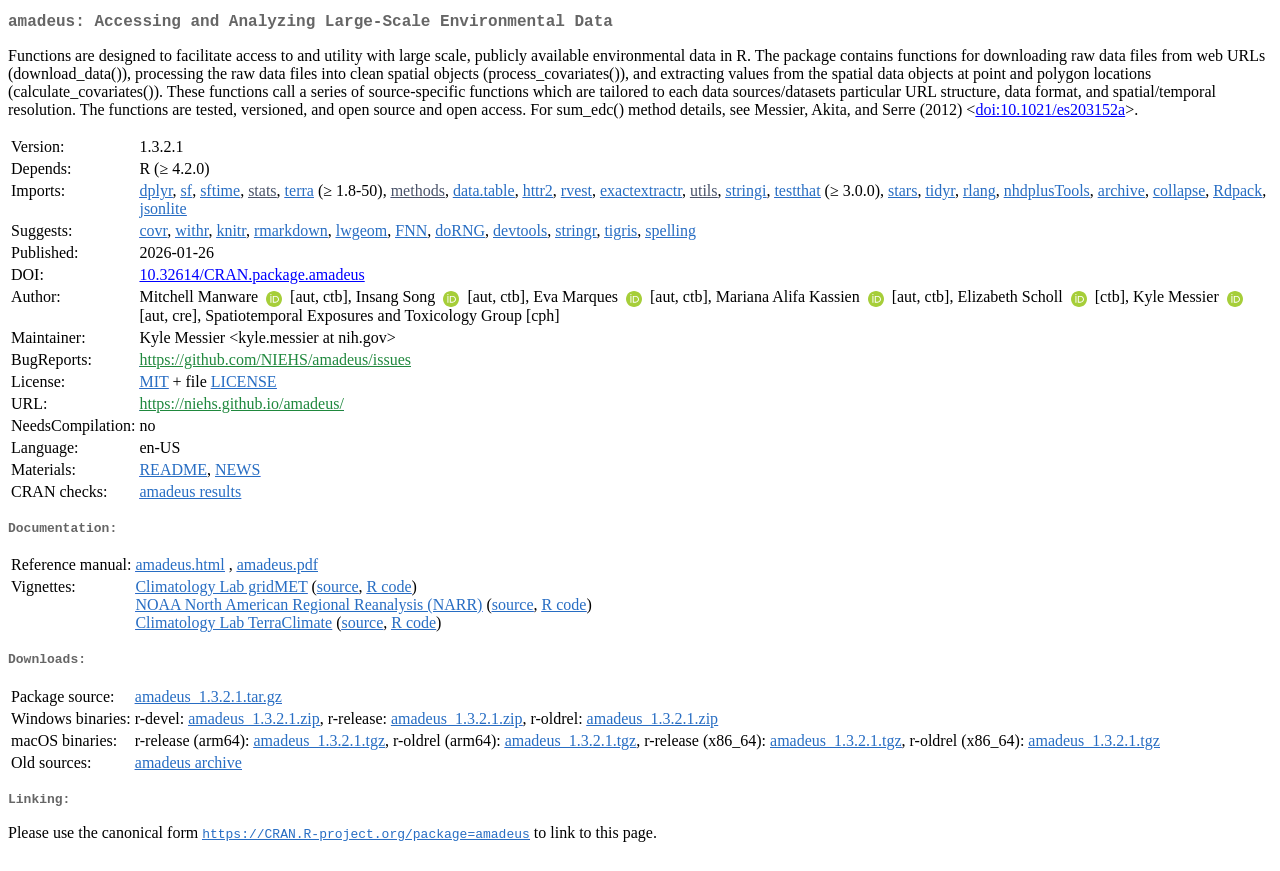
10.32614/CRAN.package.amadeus (251, 278)
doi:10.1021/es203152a (1050, 113)
